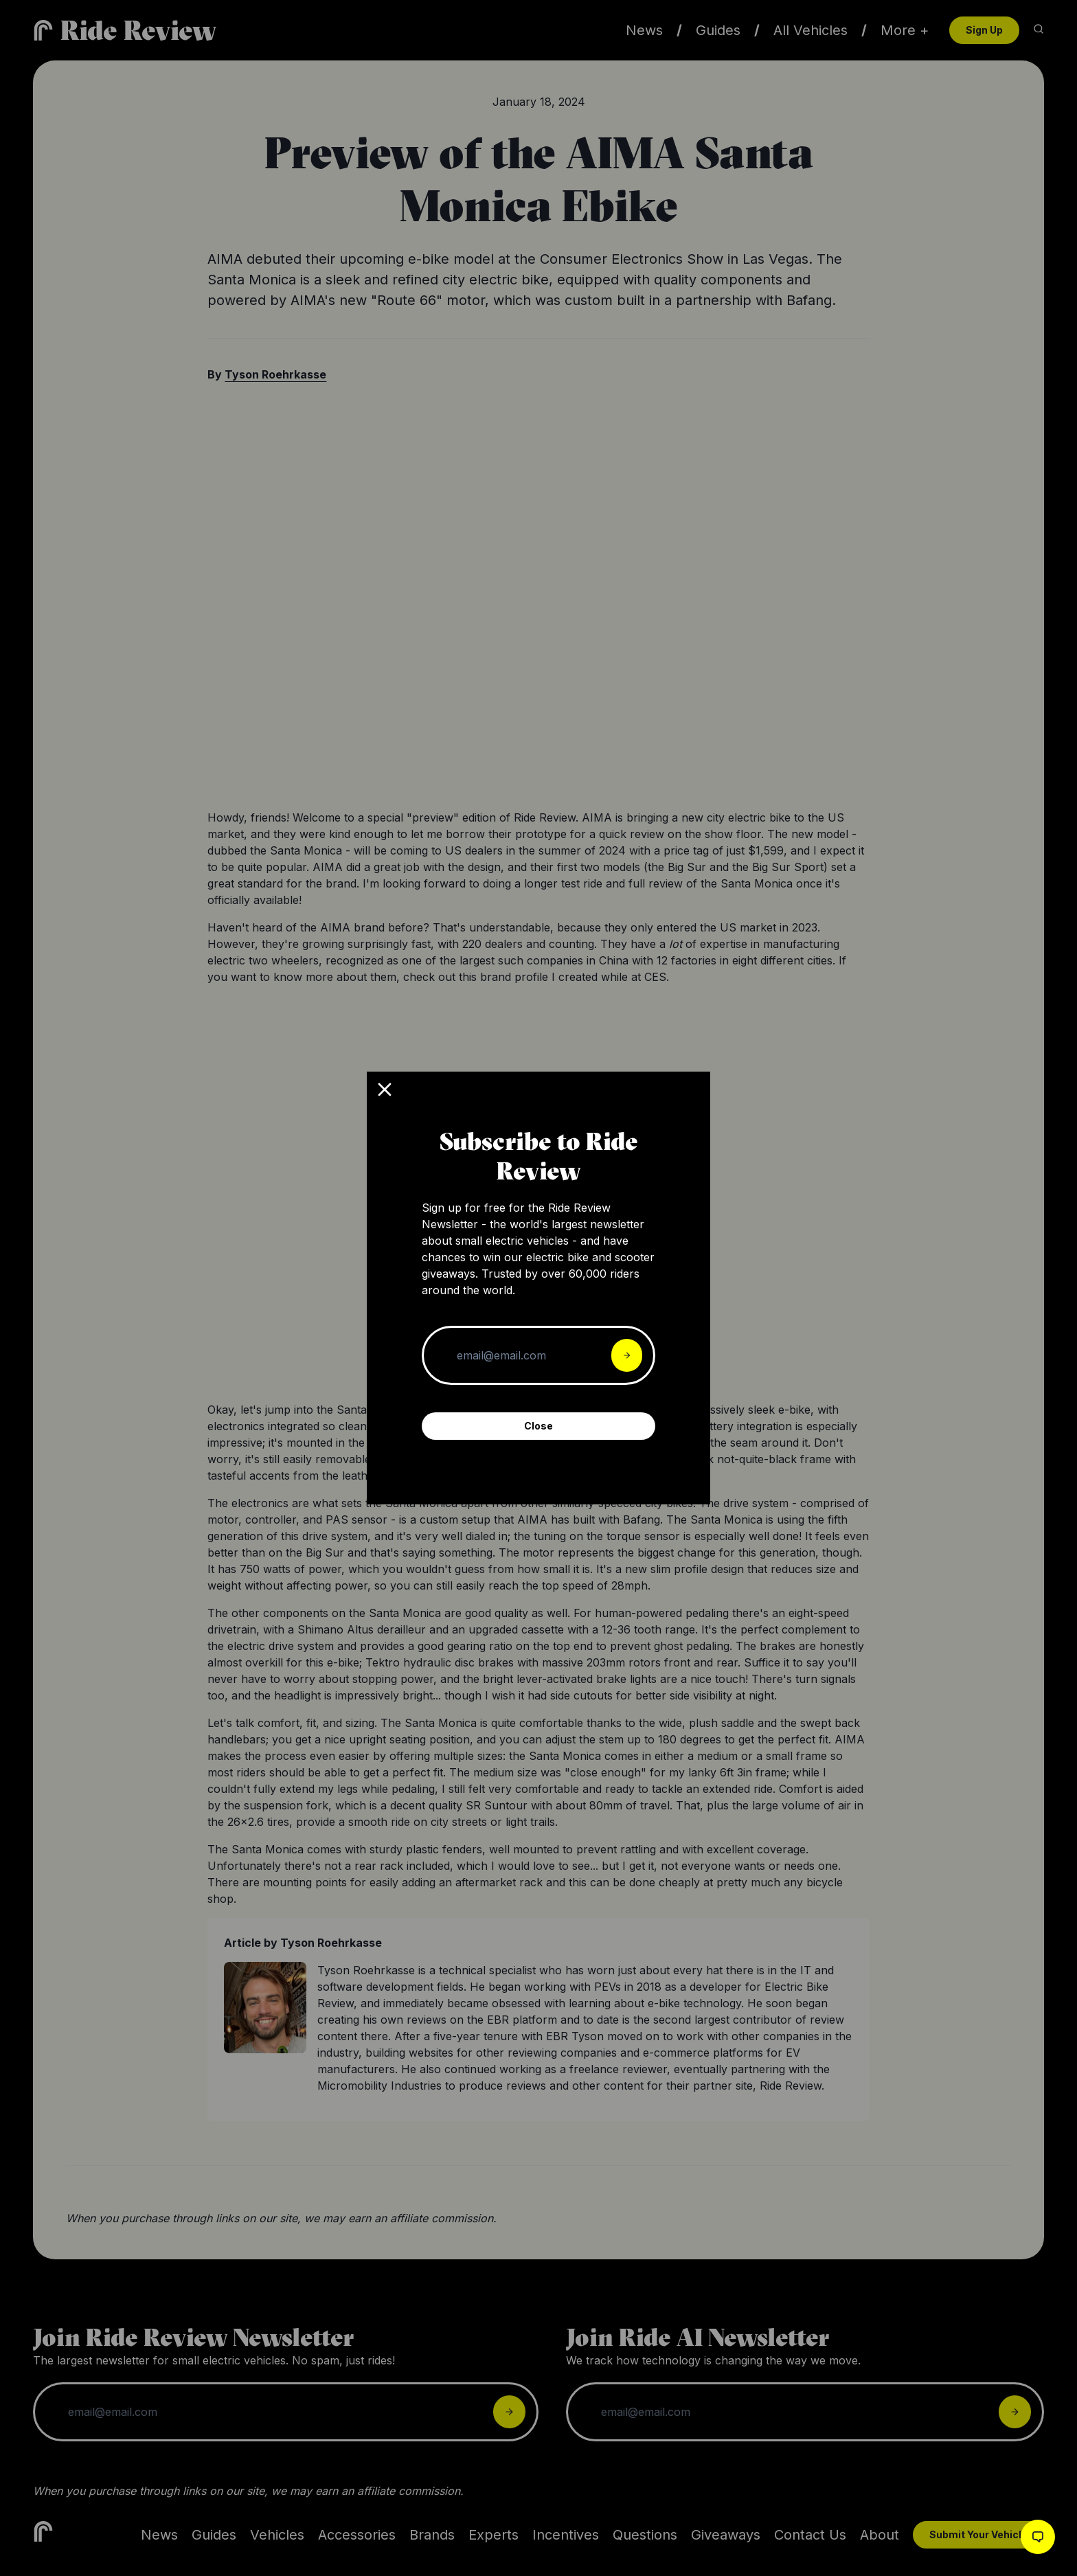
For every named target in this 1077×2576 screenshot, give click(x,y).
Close (538, 1426)
